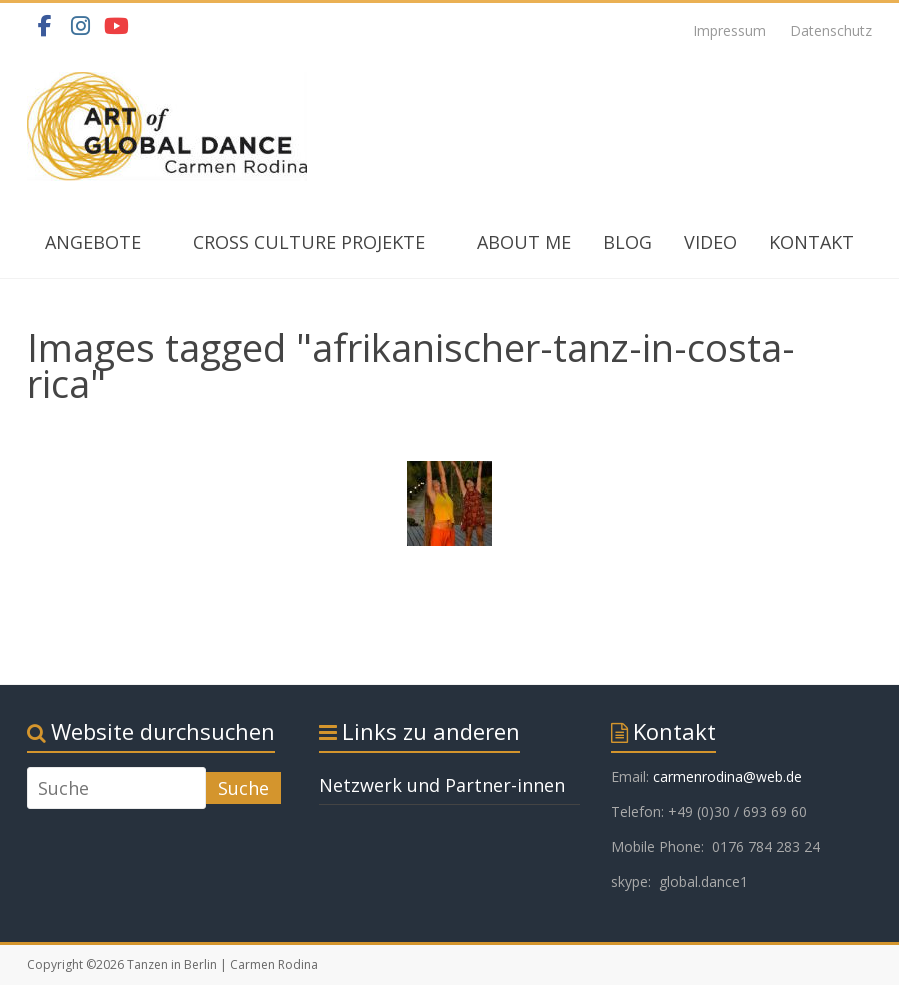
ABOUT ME (524, 242)
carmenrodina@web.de (727, 776)
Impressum (729, 30)
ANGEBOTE (93, 242)
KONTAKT (811, 242)
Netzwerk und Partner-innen (442, 785)
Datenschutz (831, 30)
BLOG (627, 242)
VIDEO (710, 242)
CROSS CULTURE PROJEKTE (309, 242)
